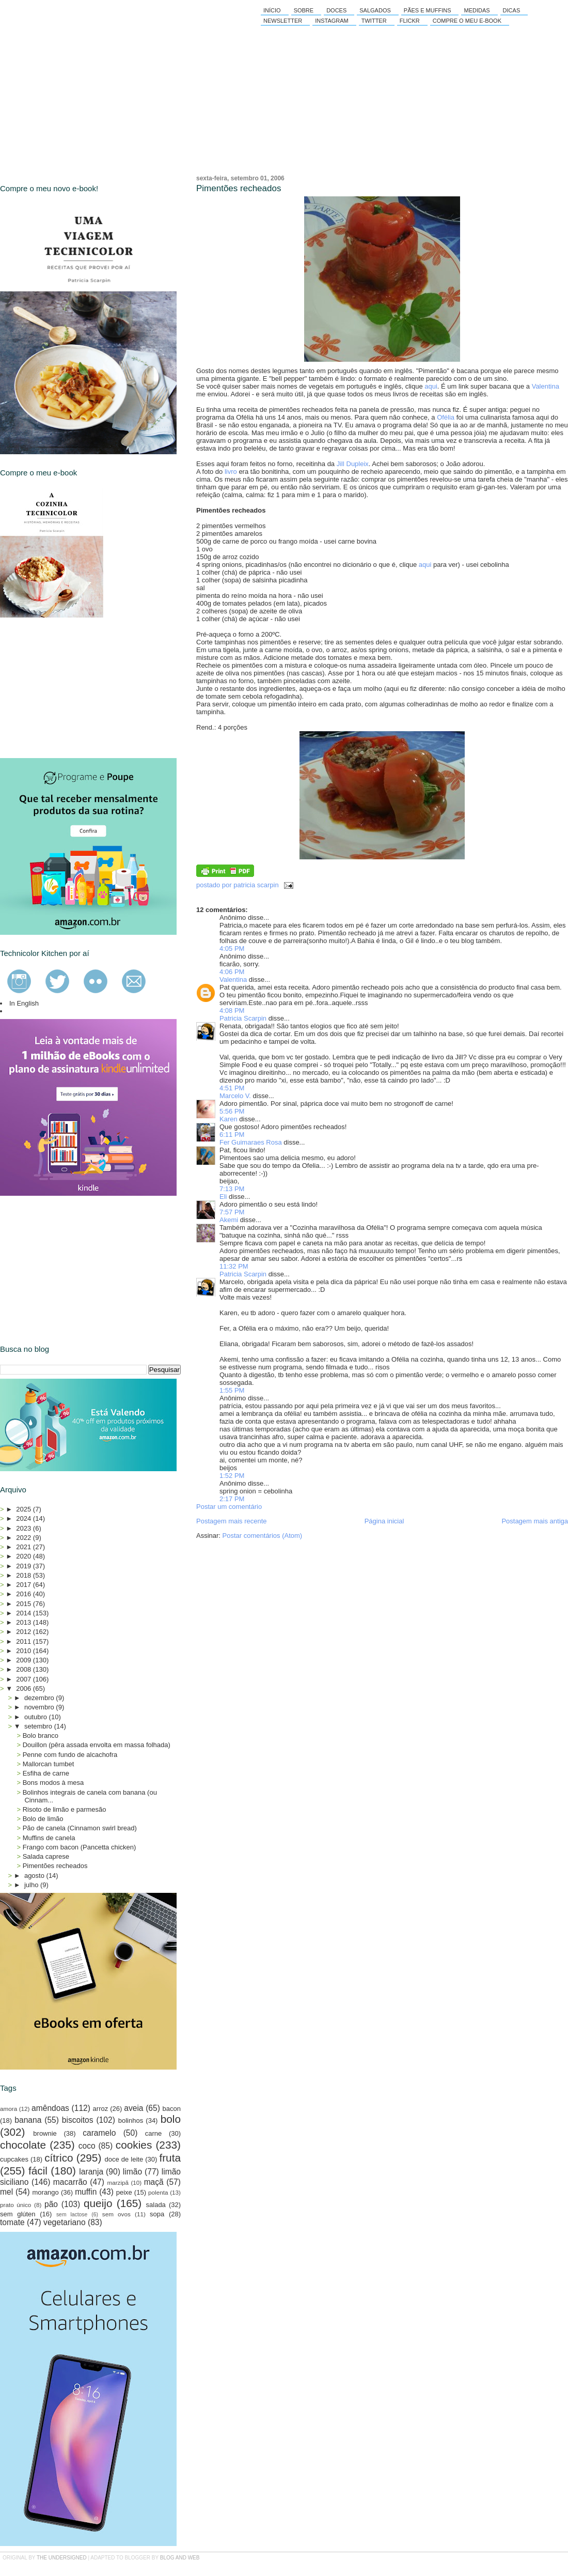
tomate (12, 2222)
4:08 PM (231, 1010)
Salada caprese (46, 1856)
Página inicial (384, 1521)
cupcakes (14, 2159)
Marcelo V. (235, 1096)
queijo (98, 2203)
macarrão (70, 2182)
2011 (24, 1641)
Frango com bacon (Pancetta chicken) (79, 1847)
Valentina (545, 386)
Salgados (375, 10)
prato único (15, 2204)
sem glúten (18, 2214)
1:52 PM (231, 1475)
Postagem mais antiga (534, 1521)
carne (153, 2133)
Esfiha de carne (46, 1773)
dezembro (40, 1698)
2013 (24, 1622)
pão (51, 2204)
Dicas (511, 10)
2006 (24, 1688)
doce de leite (124, 2159)
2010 (24, 1651)
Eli (223, 1196)
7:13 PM (231, 1189)
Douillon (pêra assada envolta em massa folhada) (96, 1745)
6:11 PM (231, 1134)
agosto (35, 1875)
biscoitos (77, 2120)
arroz (100, 2108)
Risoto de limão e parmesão (64, 1809)
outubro (36, 1717)
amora (8, 2108)
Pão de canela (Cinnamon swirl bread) (80, 1828)
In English (24, 1003)
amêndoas (50, 2108)
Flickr (410, 21)
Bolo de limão (43, 1819)
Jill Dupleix (353, 464)
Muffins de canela (49, 1838)
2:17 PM (231, 1499)
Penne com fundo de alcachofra (70, 1755)
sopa (157, 2214)
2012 (24, 1632)
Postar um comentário (229, 1506)
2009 (24, 1660)
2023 (24, 1528)
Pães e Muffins (427, 10)
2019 (24, 1566)
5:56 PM (231, 1111)
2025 (24, 1509)
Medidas (477, 10)
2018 (24, 1575)
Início (272, 10)
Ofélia (445, 417)
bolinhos (130, 2120)
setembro (39, 1726)
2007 (24, 1679)
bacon (172, 2108)
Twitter (374, 21)
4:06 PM (231, 972)
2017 (24, 1584)
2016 (24, 1594)
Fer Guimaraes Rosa (250, 1142)
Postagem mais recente (231, 1521)
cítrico (58, 2158)
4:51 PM (231, 1088)
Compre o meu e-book (467, 21)
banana (27, 2120)
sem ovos (116, 2214)
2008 (24, 1669)
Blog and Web (180, 2557)
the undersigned (62, 2557)
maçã (154, 2182)
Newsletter (282, 21)
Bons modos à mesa (53, 1782)
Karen (228, 1119)
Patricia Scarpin (242, 1018)
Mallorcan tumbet (48, 1764)
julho (32, 1885)
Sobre (304, 10)
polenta (158, 2192)
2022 (24, 1537)
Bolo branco (40, 1735)
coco (87, 2145)
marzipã (118, 2182)
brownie (45, 2133)
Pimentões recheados (238, 188)
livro (231, 471)
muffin (86, 2191)
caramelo (99, 2132)
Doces (336, 10)
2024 (24, 1518)
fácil (38, 2171)
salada (156, 2205)
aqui (430, 386)
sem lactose (71, 2214)
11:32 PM (233, 1266)
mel (6, 2191)
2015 (24, 1604)
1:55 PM (231, 1390)
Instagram (332, 21)
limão (132, 2171)
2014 (24, 1613)
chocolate (23, 2145)
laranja (91, 2171)
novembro (40, 1707)
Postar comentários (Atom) (263, 1535)
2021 (24, 1547)
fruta (170, 2158)
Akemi (228, 1220)
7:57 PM (231, 1212)
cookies (134, 2145)
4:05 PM (231, 948)
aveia (133, 2108)
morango (46, 2192)
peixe (124, 2192)
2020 (24, 1556)
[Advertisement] (77, 687)
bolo (171, 2119)
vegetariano (64, 2222)
